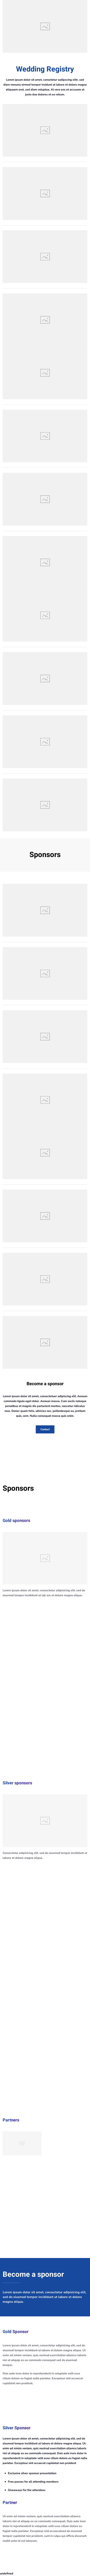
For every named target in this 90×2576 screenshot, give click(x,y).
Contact (45, 1429)
